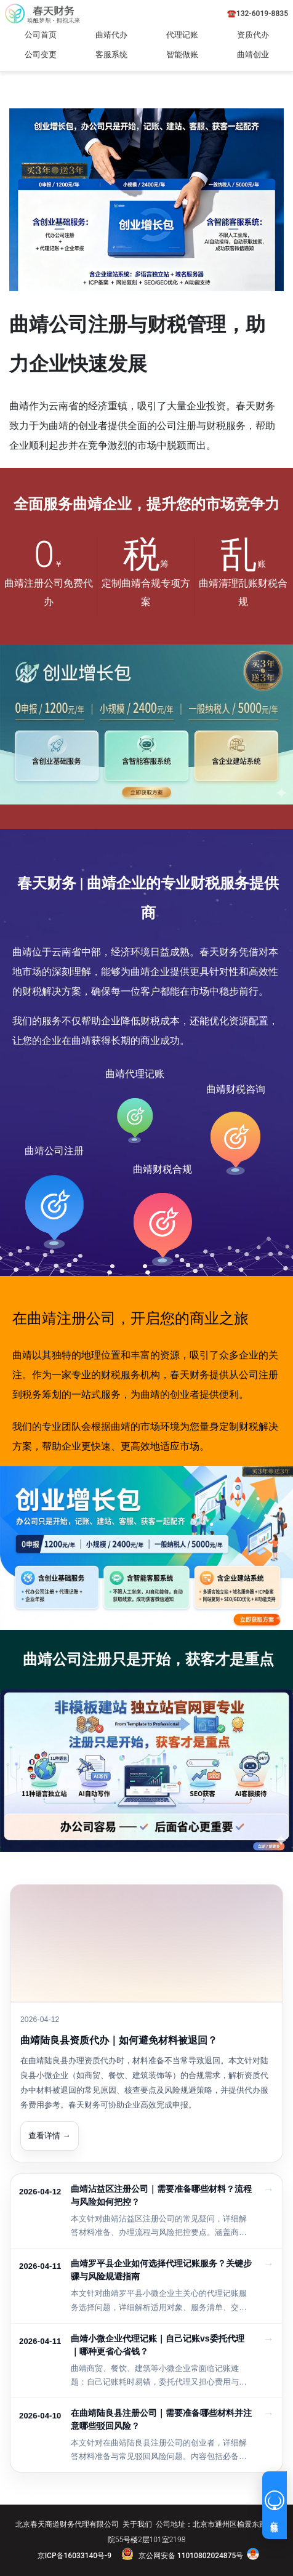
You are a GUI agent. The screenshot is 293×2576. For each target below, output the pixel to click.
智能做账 (182, 54)
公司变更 (41, 54)
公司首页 (41, 34)
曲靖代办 (111, 34)
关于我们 (137, 2524)
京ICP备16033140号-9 (74, 2555)
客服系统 (111, 54)
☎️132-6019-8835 (257, 13)
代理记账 (182, 34)
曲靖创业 (253, 54)
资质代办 (253, 34)
